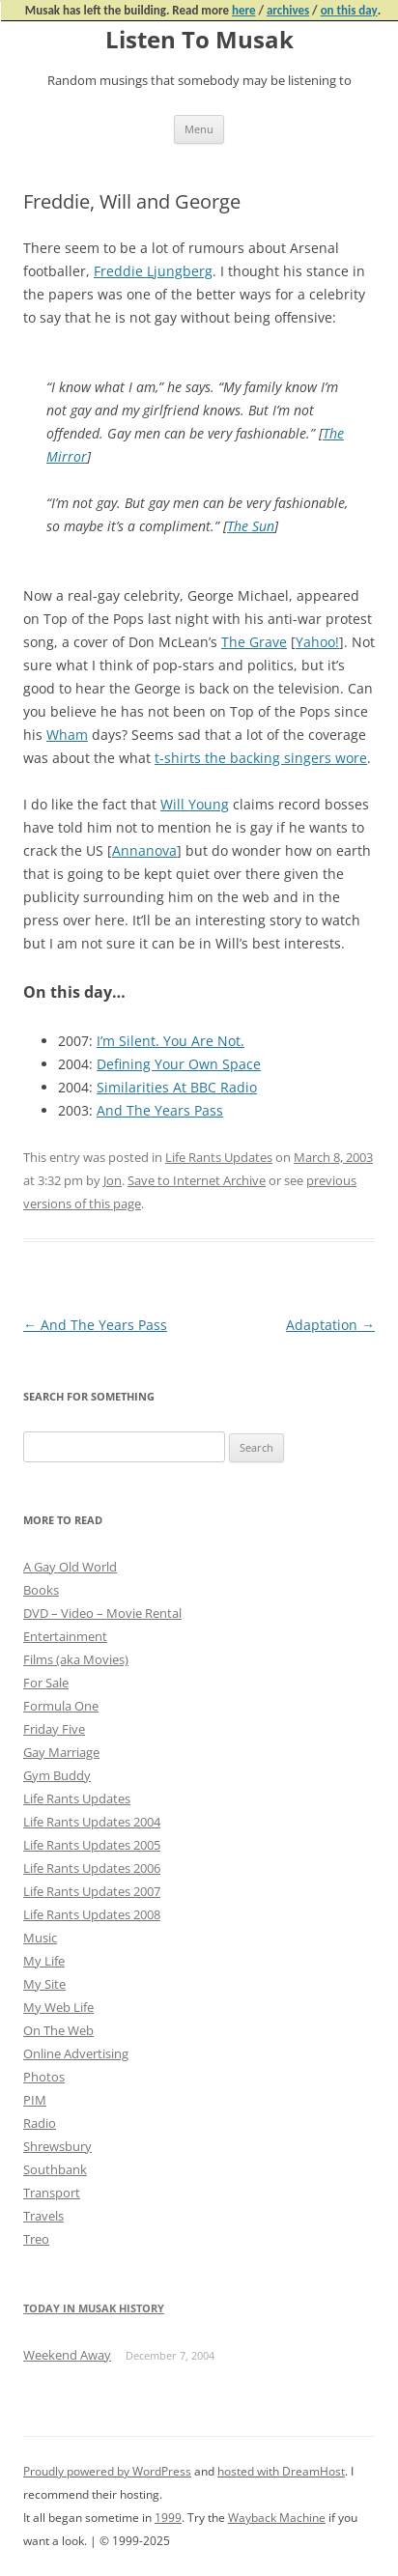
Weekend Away (67, 2355)
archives (288, 10)
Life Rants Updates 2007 (91, 1891)
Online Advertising (75, 2053)
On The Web (58, 2030)
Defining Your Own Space (179, 1064)
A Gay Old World (70, 1566)
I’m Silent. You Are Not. (170, 1041)
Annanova (144, 850)
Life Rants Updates (218, 1157)
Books (41, 1590)
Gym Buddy (57, 1775)
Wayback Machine (277, 2517)
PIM (34, 2100)
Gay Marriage (61, 1752)
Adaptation (330, 1325)
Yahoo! (317, 642)
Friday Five (54, 1729)
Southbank (55, 2169)
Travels (43, 2215)
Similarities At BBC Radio (177, 1087)
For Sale (46, 1682)
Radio (39, 2123)
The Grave (254, 642)
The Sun (250, 526)
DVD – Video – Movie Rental (102, 1613)
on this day (349, 10)
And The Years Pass (160, 1110)
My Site (44, 1984)
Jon (112, 1180)
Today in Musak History (93, 2308)
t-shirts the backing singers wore (261, 758)
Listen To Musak (199, 40)
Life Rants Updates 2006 (91, 1868)
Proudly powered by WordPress (107, 2471)
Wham (67, 734)
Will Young (194, 804)
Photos (44, 2076)
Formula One (61, 1705)
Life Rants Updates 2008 (91, 1914)
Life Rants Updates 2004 (91, 1821)
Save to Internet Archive (197, 1180)
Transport (51, 2192)
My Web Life (58, 2007)
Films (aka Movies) (75, 1659)
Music (40, 1937)
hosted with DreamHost (281, 2471)
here (244, 10)
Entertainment (65, 1636)
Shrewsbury (57, 2146)
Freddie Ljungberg (153, 271)
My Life (44, 1960)
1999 (168, 2517)
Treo (36, 2239)
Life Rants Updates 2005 (91, 1845)
